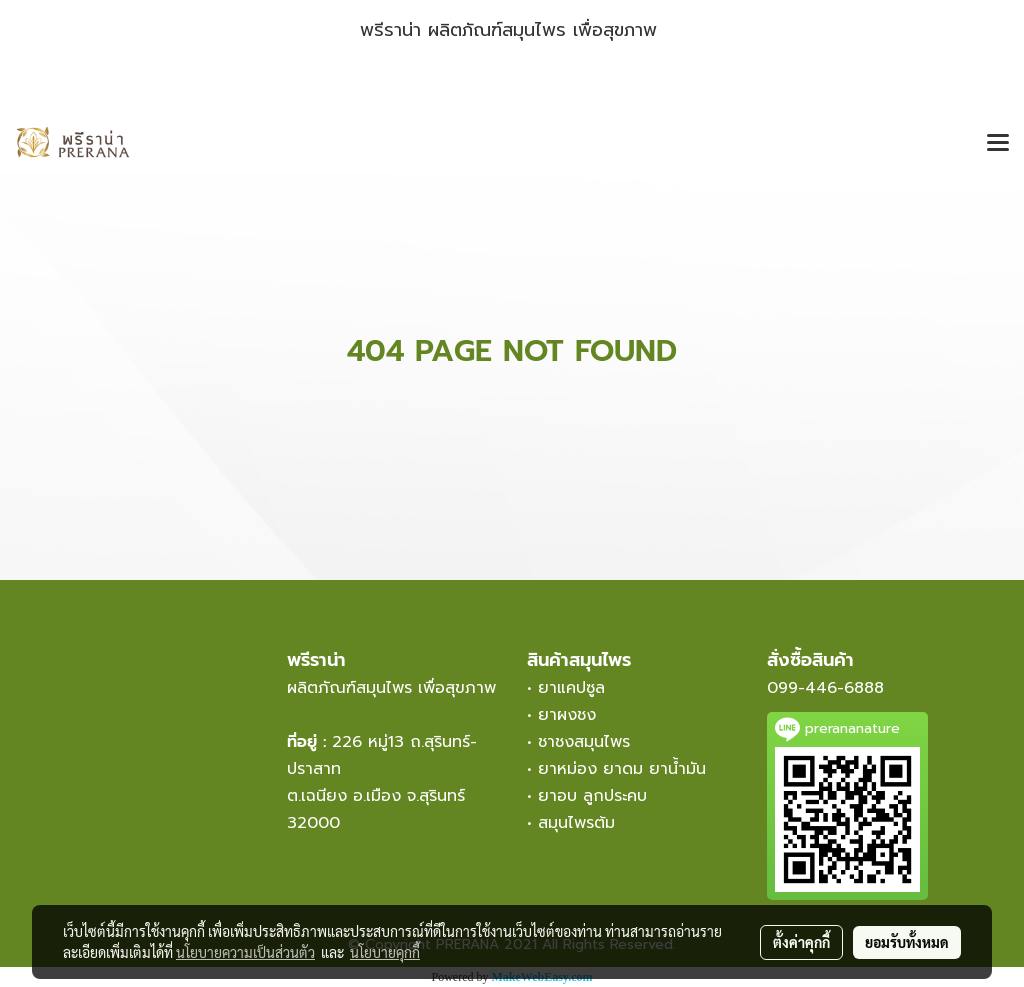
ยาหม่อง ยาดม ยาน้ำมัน (622, 769)
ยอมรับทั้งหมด (907, 942)
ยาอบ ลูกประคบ (592, 796)
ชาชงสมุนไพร (584, 742)
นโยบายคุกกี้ (385, 952)
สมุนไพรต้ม (576, 823)
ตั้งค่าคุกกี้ (801, 942)
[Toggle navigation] (998, 144)
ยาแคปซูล (571, 688)
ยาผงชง (573, 715)
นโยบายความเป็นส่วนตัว (245, 952)
